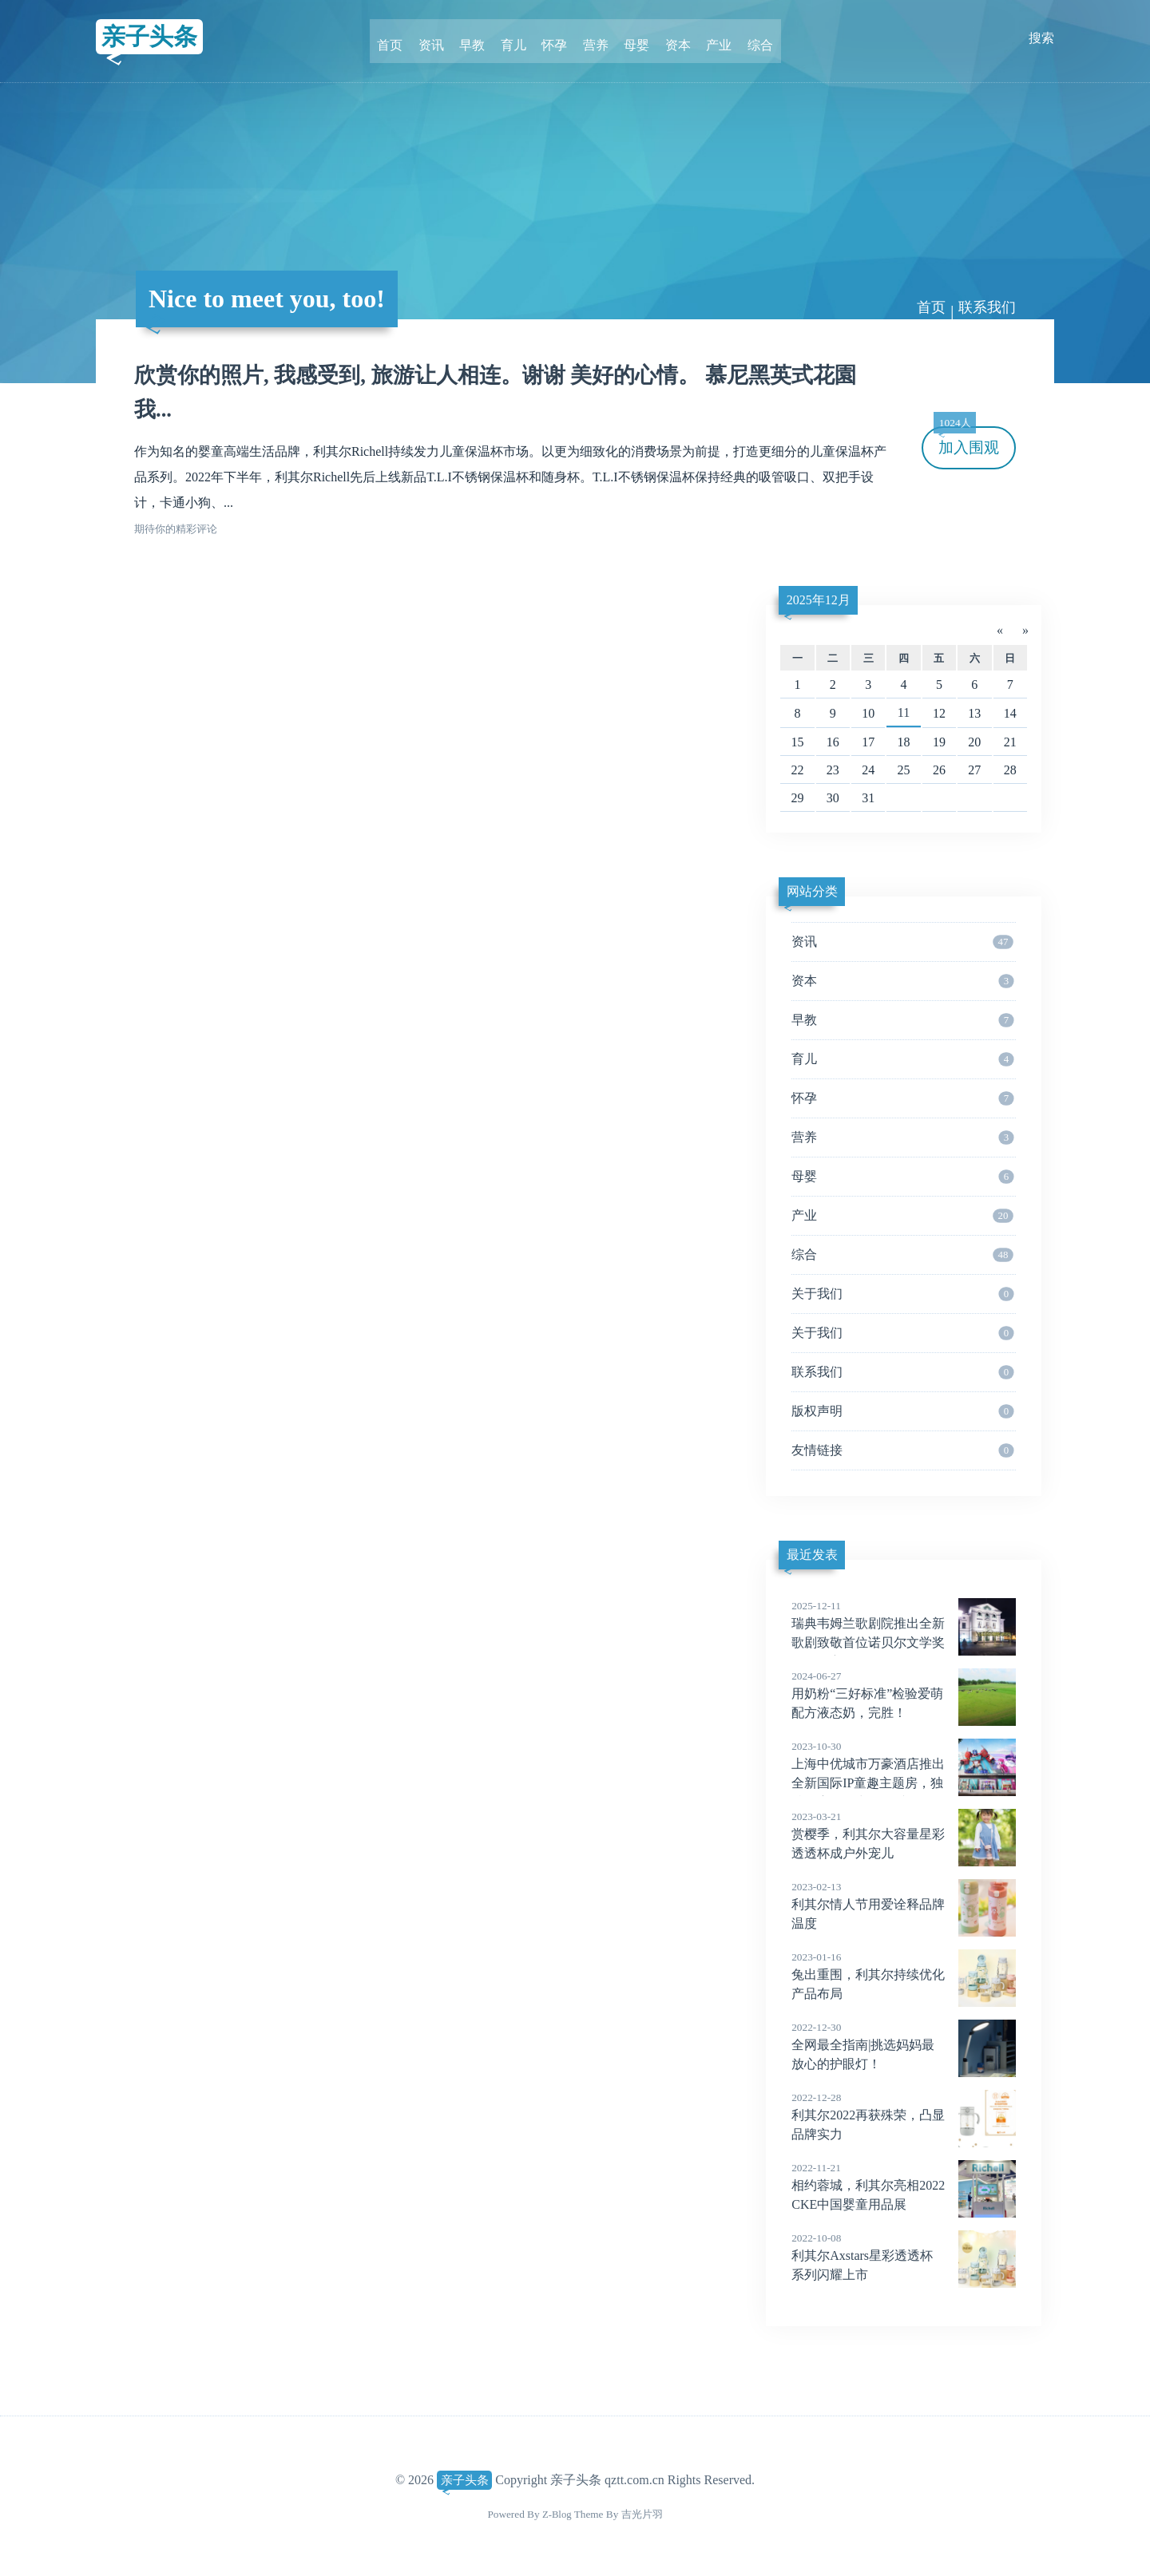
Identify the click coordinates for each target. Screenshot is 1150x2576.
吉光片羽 (642, 2514)
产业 (709, 38)
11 (904, 712)
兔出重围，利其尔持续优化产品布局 (903, 1974)
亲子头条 (152, 37)
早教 (479, 38)
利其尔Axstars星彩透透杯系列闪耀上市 (903, 2255)
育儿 (517, 38)
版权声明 (902, 1411)
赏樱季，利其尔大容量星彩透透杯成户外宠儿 (903, 1834)
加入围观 (966, 441)
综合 (747, 38)
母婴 (632, 38)
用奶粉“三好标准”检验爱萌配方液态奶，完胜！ (903, 1693)
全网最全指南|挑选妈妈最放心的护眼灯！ (903, 2045)
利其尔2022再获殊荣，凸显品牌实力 (903, 2115)
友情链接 (902, 1450)
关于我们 (902, 1294)
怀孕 (556, 38)
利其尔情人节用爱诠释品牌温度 (903, 1904)
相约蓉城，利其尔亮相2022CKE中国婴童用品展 (903, 2185)
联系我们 (987, 307)
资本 (671, 38)
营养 (594, 38)
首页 (402, 38)
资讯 (441, 38)
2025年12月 (819, 600)
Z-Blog (556, 2514)
